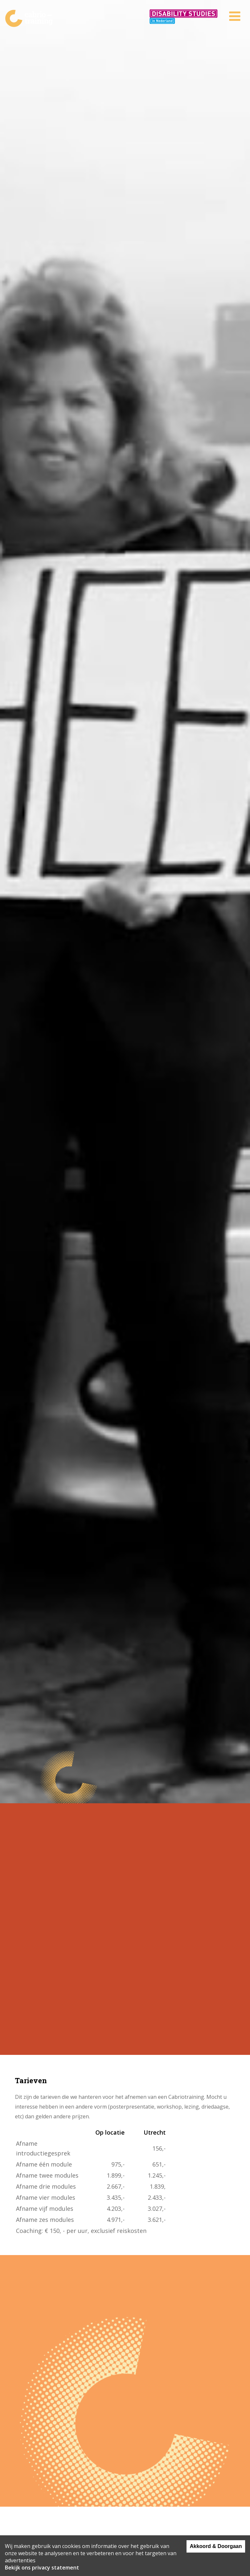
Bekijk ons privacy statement (42, 2567)
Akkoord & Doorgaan (216, 2546)
